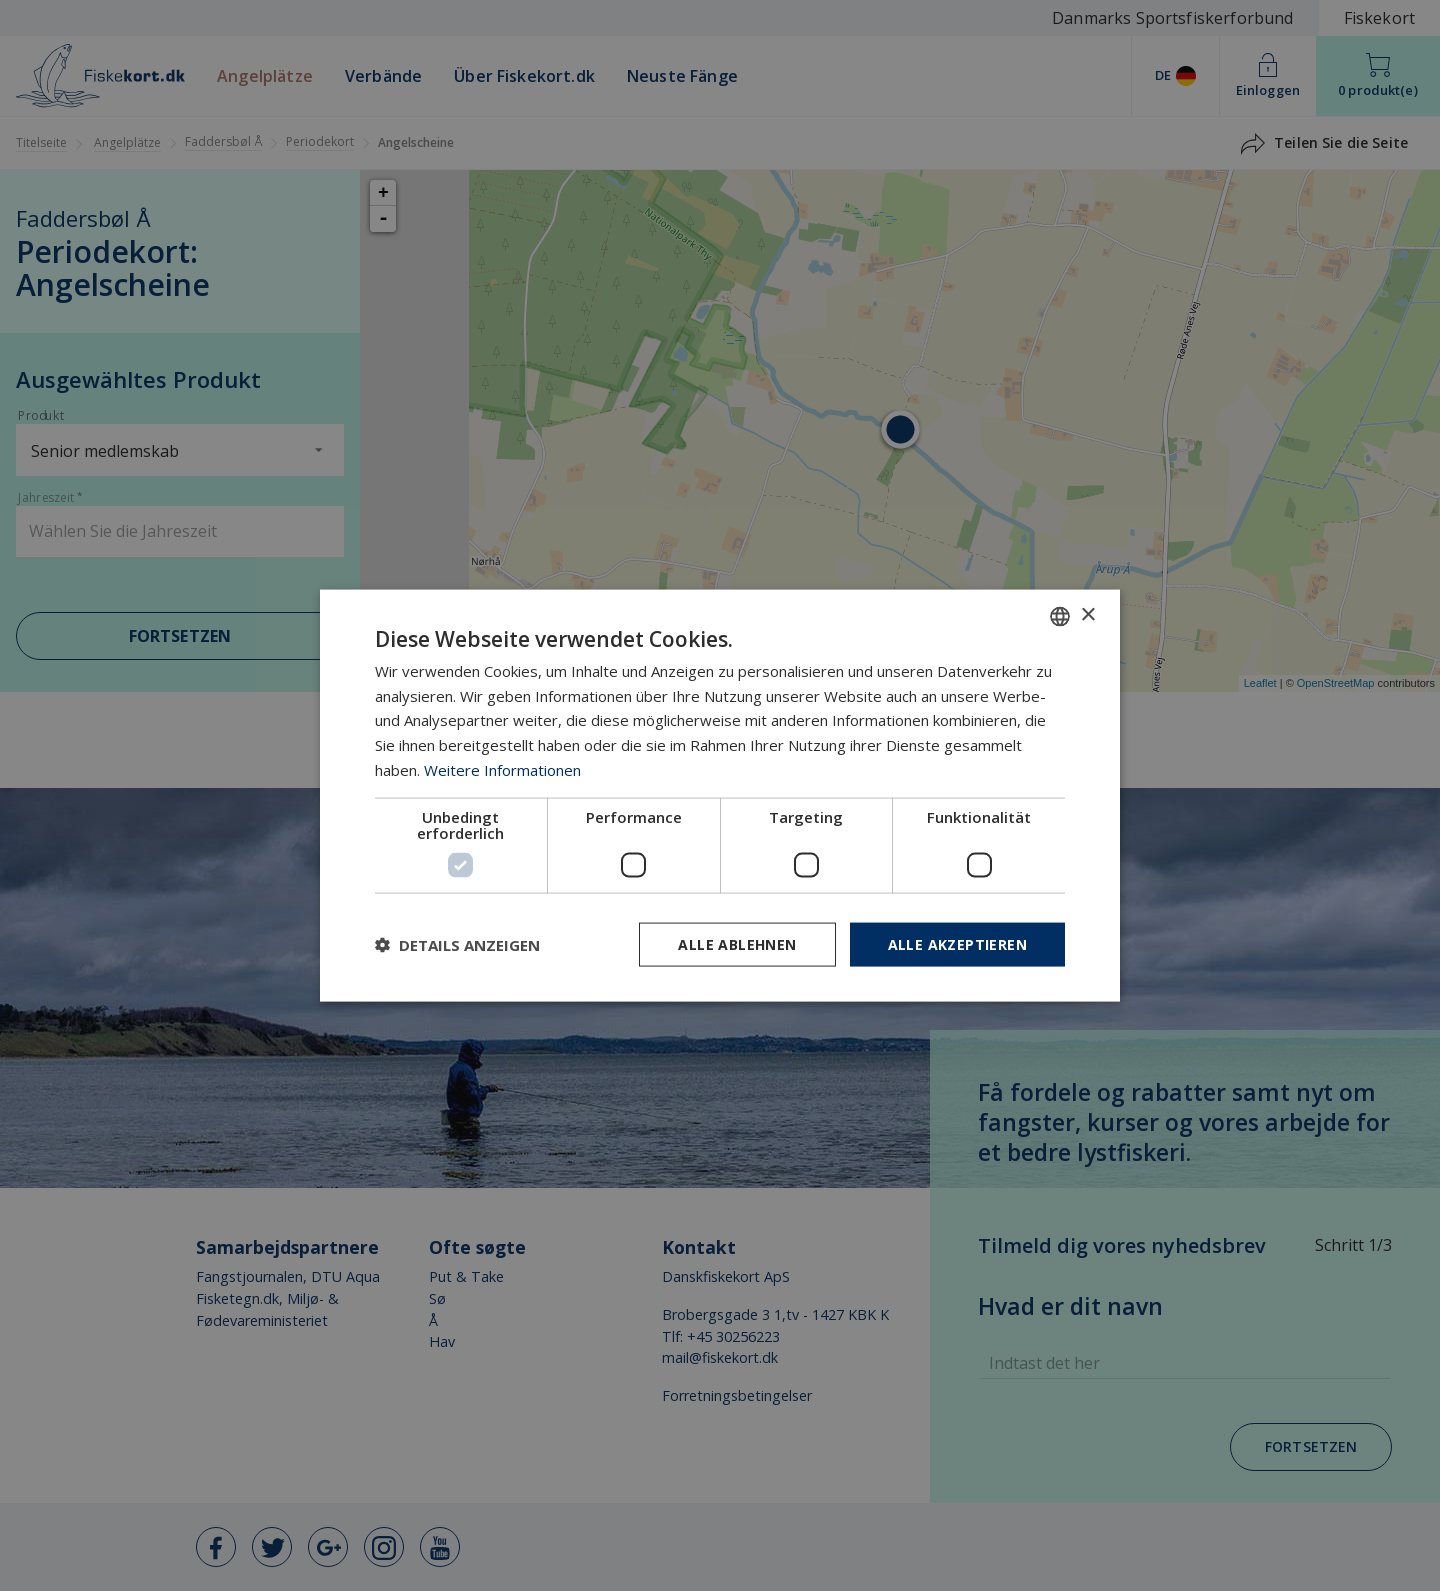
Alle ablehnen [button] (737, 943)
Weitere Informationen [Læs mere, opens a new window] (502, 769)
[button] (457, 945)
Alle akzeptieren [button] (957, 943)
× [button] (1087, 615)
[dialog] (720, 795)
